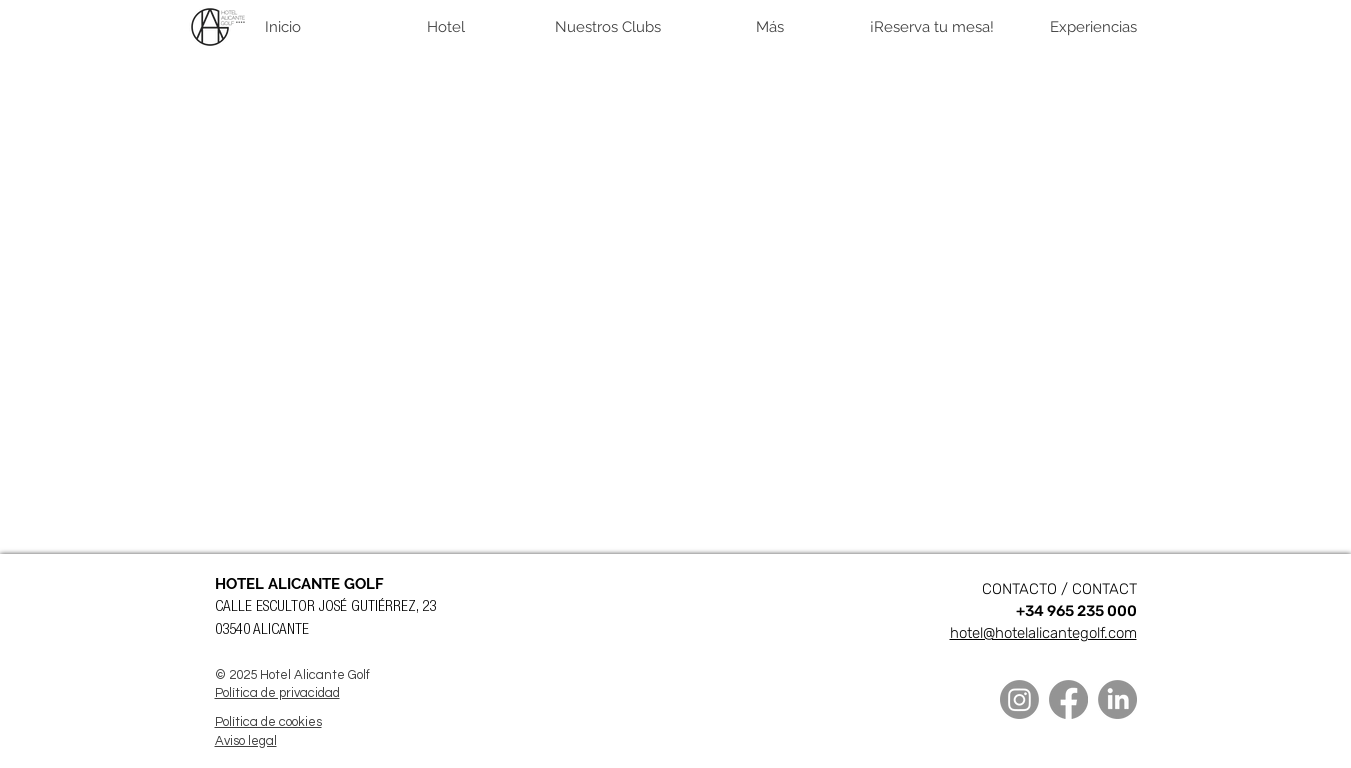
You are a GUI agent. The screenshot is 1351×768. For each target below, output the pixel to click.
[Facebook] (1068, 699)
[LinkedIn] (1117, 699)
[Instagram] (1019, 699)
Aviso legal (246, 741)
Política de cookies (268, 722)
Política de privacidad (277, 693)
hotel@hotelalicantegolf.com (1043, 633)
